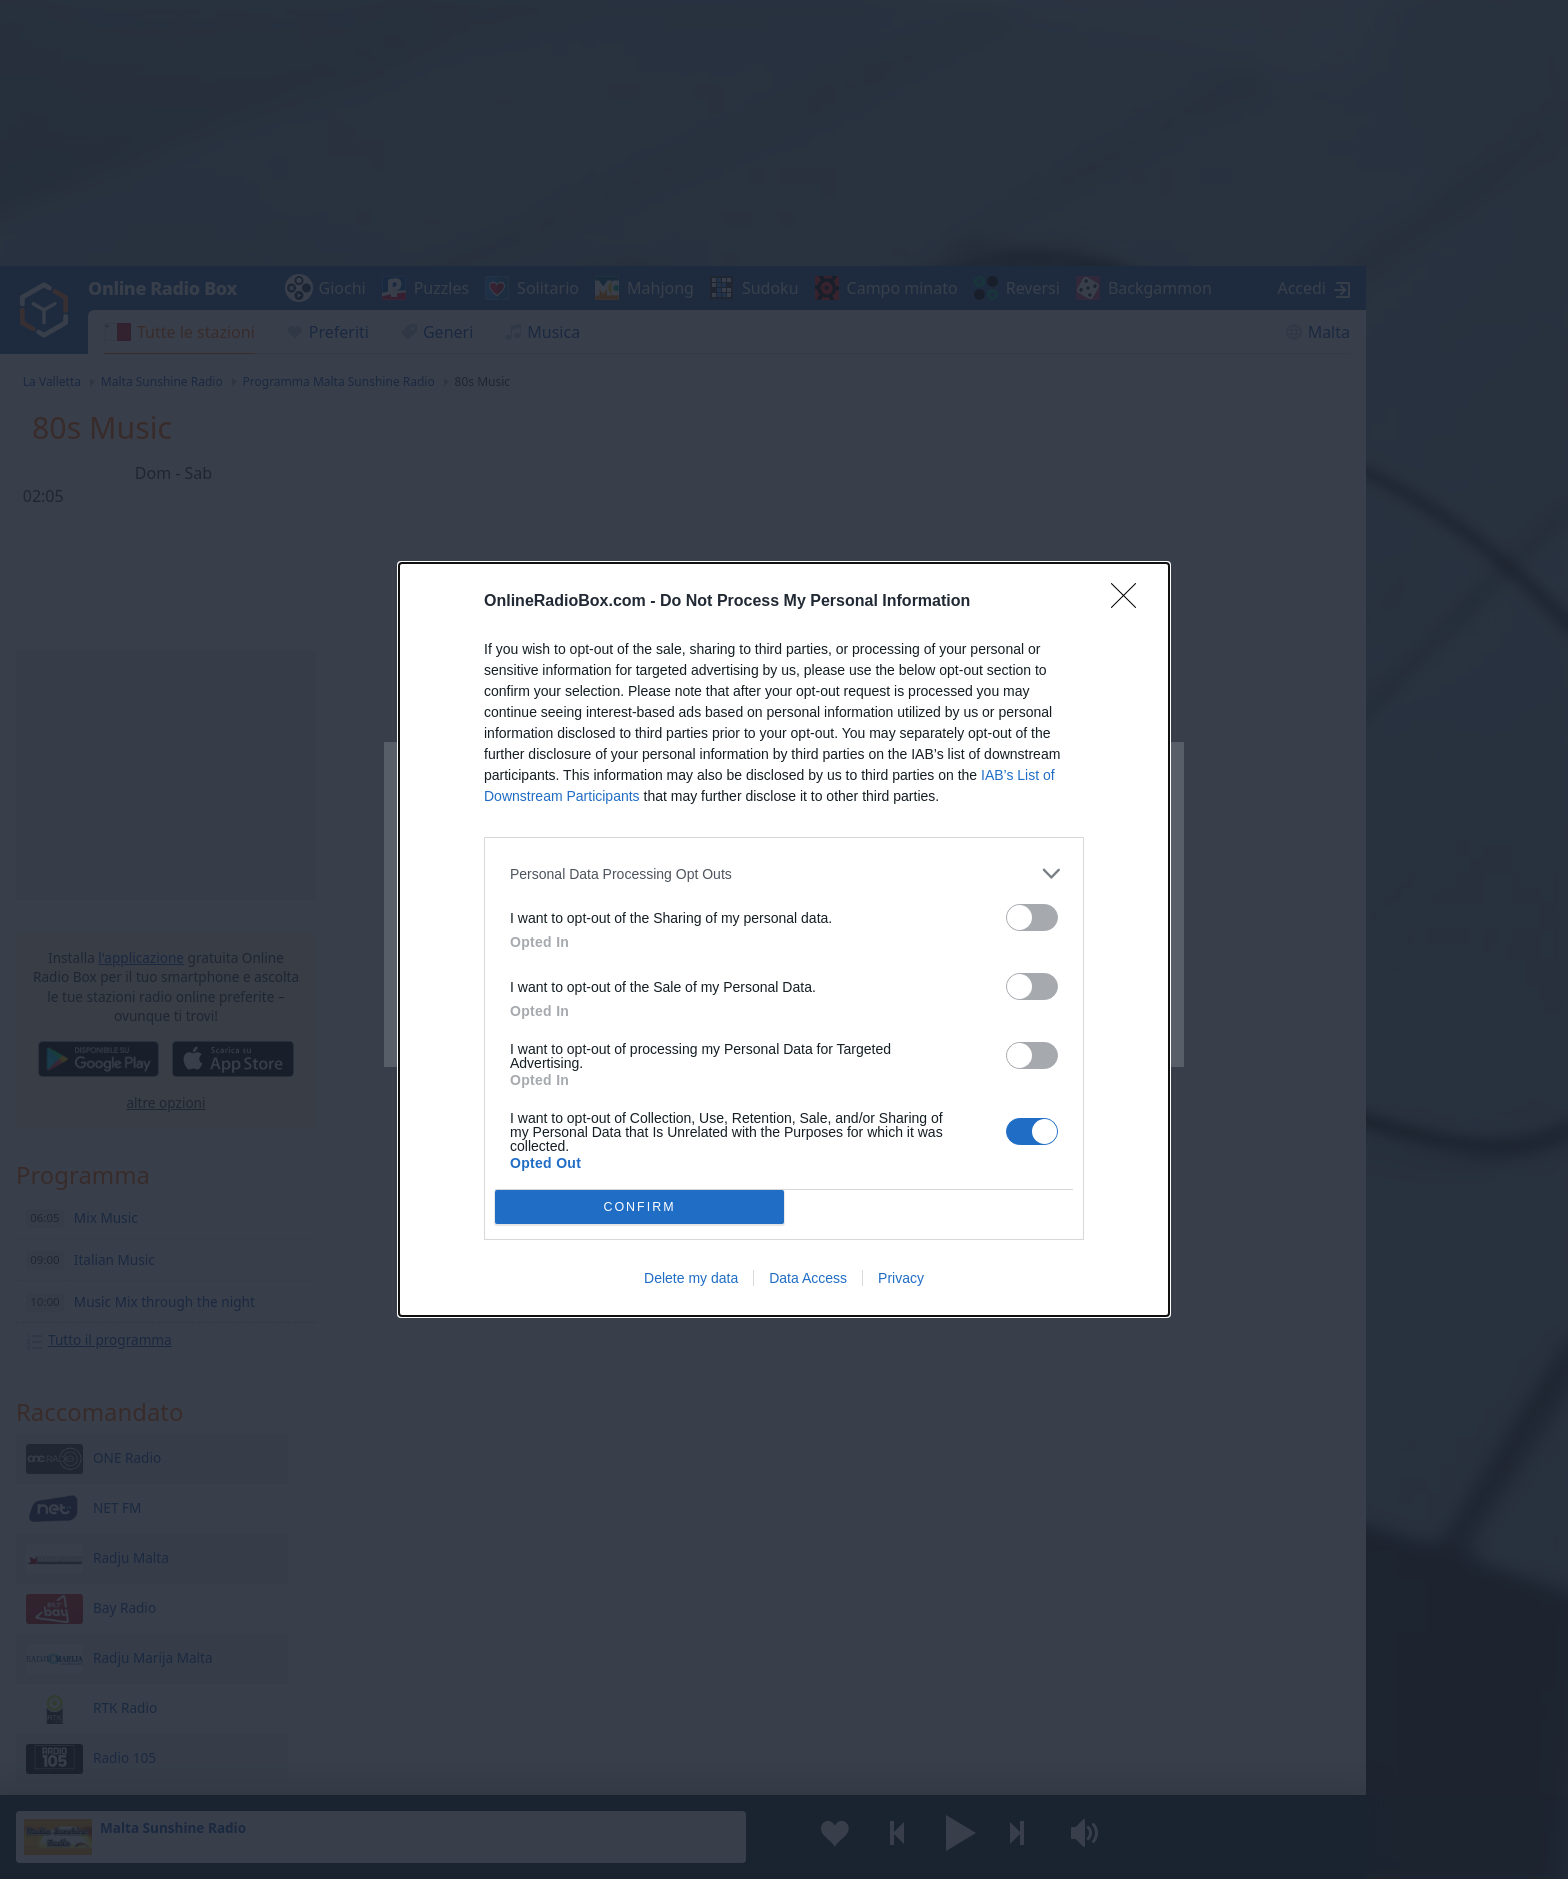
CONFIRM (639, 1206)
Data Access (808, 1278)
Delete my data (691, 1278)
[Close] (1130, 602)
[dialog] (784, 939)
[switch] (1032, 917)
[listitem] (784, 873)
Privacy (901, 1278)
